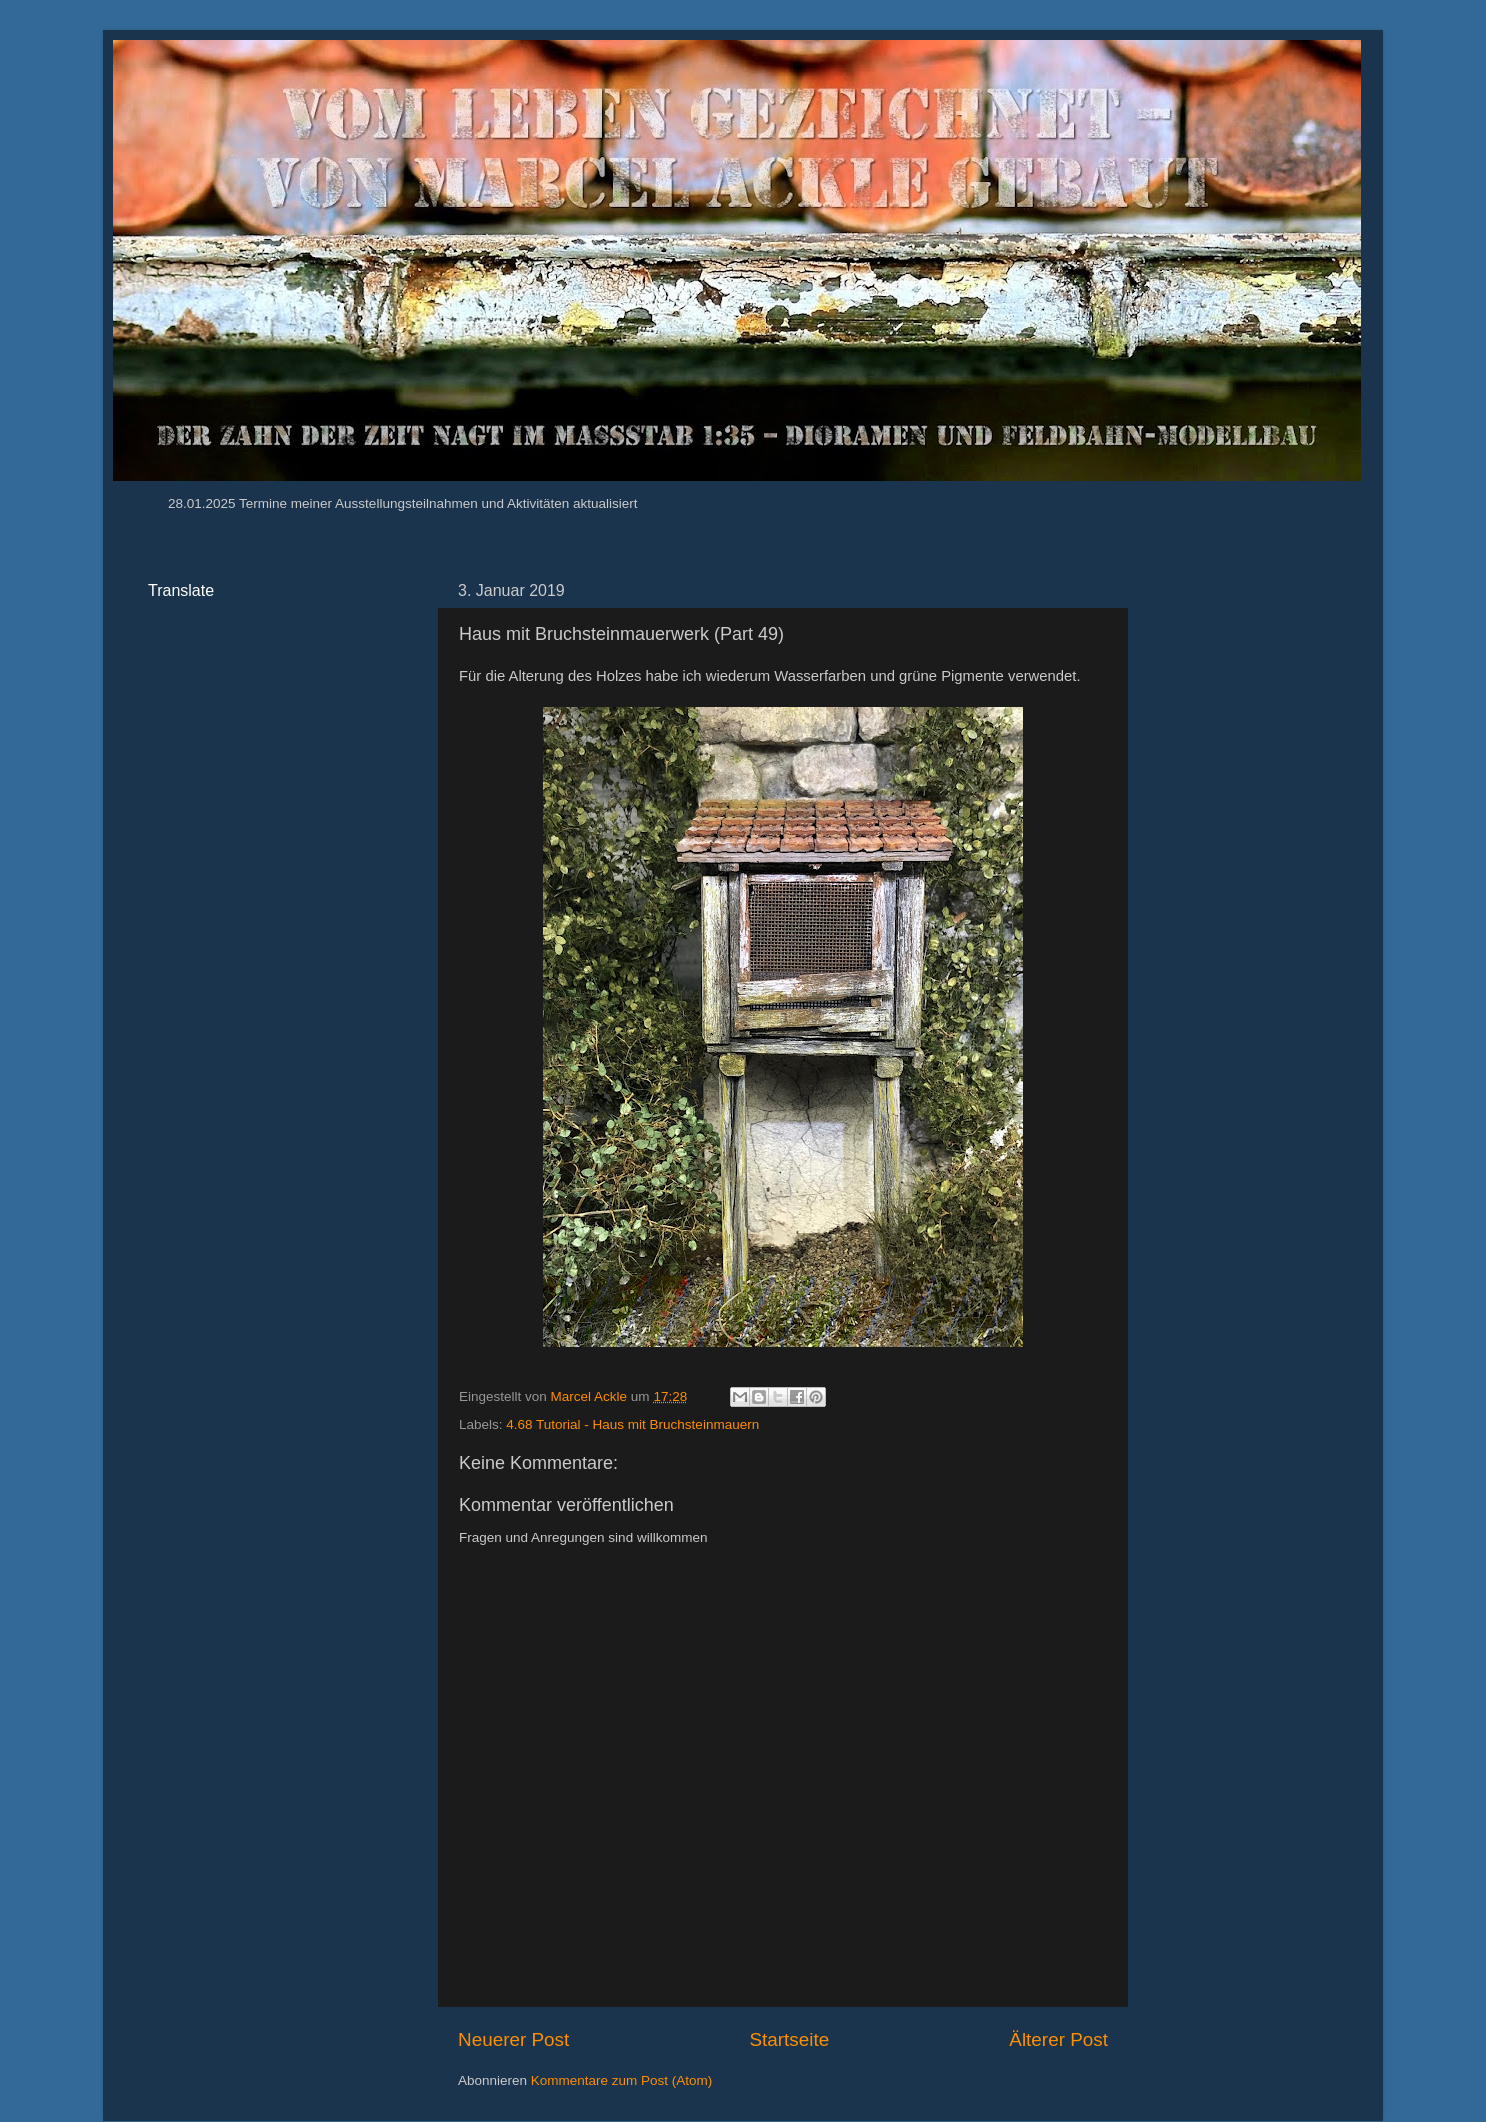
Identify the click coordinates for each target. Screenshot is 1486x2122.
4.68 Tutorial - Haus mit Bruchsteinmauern (632, 1424)
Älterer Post (1058, 2039)
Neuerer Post (513, 2039)
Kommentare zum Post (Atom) (622, 2080)
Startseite (789, 2039)
